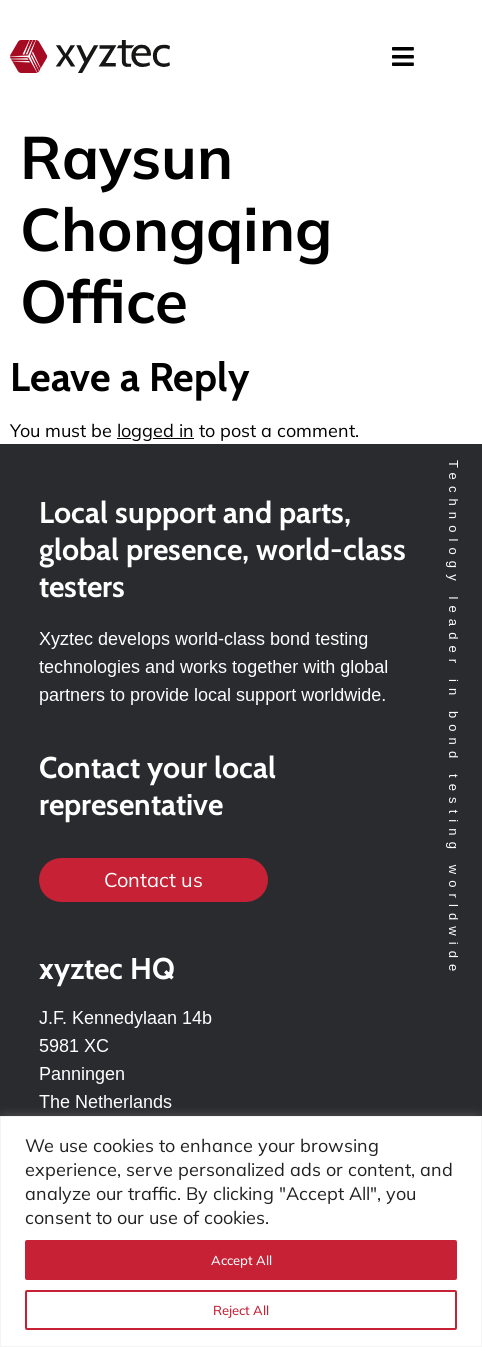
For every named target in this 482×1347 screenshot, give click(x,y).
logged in (155, 430)
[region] (241, 1231)
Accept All (241, 1260)
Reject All (241, 1310)
